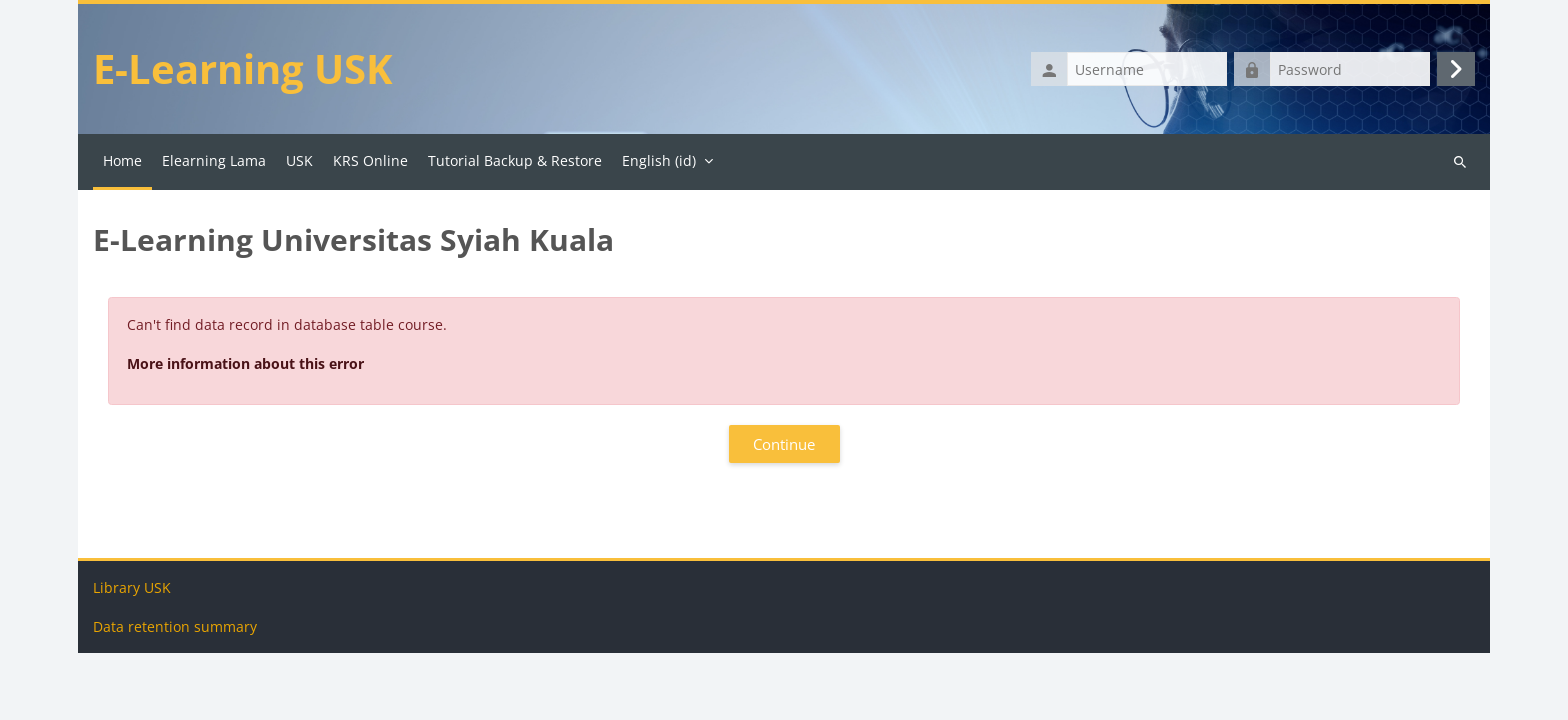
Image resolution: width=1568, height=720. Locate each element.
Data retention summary (175, 693)
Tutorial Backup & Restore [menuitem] (515, 160)
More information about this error (245, 363)
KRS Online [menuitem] (370, 160)
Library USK (132, 654)
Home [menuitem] (122, 160)
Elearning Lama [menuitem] (214, 160)
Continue (784, 444)
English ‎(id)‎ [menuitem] (659, 160)
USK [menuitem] (299, 160)
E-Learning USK (243, 68)
